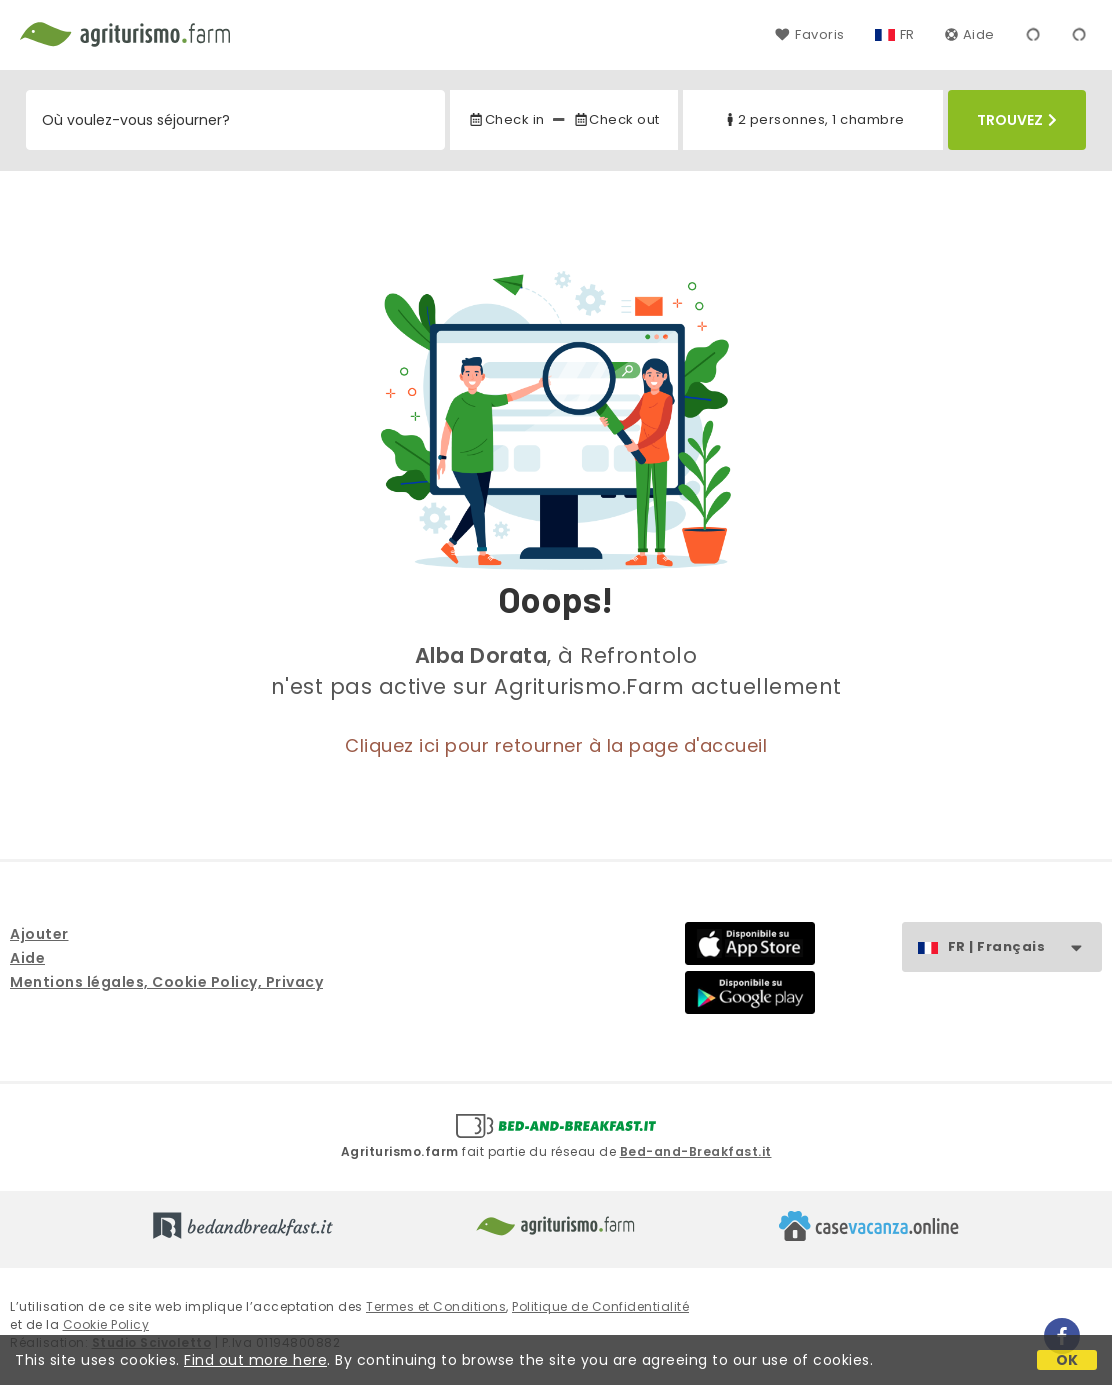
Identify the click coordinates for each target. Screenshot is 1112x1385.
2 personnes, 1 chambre (813, 119)
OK (1067, 1360)
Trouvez (1017, 120)
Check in (506, 119)
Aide (970, 34)
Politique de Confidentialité (600, 1306)
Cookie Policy (106, 1324)
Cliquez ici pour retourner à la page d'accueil (556, 745)
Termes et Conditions (436, 1306)
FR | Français (1024, 947)
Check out (616, 119)
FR (907, 34)
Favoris (809, 34)
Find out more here (255, 1360)
